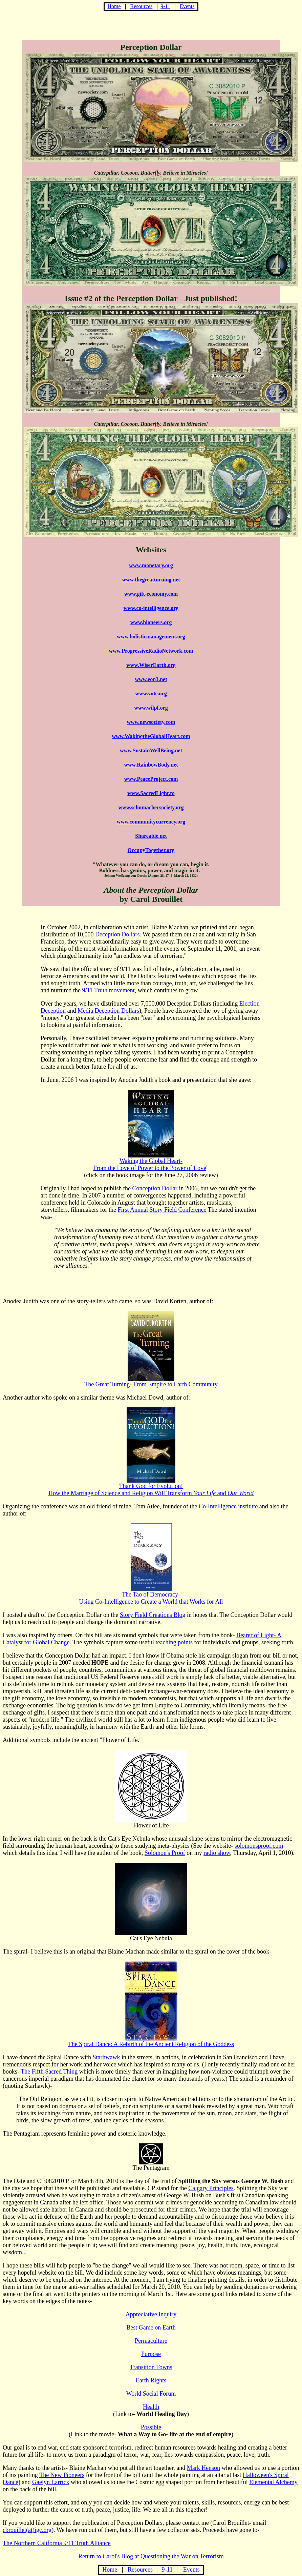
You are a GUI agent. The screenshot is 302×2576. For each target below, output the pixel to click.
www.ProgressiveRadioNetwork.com (151, 651)
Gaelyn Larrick (50, 2482)
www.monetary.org (151, 565)
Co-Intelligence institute (228, 1506)
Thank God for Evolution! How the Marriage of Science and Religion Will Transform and (151, 1487)
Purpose (151, 2354)
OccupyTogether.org (151, 850)
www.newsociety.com (151, 722)
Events (187, 6)
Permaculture (151, 2340)
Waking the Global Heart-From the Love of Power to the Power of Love (149, 1164)
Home (114, 6)
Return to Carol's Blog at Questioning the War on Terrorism (150, 2556)
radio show (216, 1852)
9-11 (165, 6)
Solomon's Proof (165, 1852)
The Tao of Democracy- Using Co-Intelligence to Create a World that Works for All (151, 1595)
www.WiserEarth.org (150, 665)
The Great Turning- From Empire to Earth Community (150, 1381)
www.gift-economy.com (151, 594)
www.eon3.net (151, 679)
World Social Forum (151, 2393)
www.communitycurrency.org (151, 822)
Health (151, 2406)
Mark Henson (203, 2467)
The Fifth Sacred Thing (49, 2071)
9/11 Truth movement (108, 990)
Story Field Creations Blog (153, 1614)
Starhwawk (106, 2057)
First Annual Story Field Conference (161, 1209)
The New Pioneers (61, 2475)
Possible (151, 2427)
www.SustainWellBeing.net (151, 750)
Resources (141, 6)
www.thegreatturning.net (151, 579)
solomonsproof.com (259, 1845)
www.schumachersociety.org (151, 807)
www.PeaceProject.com (151, 779)
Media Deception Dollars (108, 1010)
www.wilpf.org (151, 708)
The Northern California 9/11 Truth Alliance (57, 2543)
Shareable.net (151, 836)
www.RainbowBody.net (151, 765)
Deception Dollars (117, 934)
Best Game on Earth (150, 2327)
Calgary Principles (210, 2188)
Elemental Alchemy (273, 2482)
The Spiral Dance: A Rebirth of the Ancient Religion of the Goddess (151, 2041)
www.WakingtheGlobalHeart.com (151, 736)
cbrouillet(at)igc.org (27, 2530)
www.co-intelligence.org (151, 608)
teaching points (174, 1642)
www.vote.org (151, 693)
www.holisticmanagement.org (151, 636)
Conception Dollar (154, 1188)
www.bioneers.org (151, 622)
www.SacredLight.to (150, 793)
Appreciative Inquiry (151, 2314)
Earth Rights (151, 2380)
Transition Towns (151, 2367)
